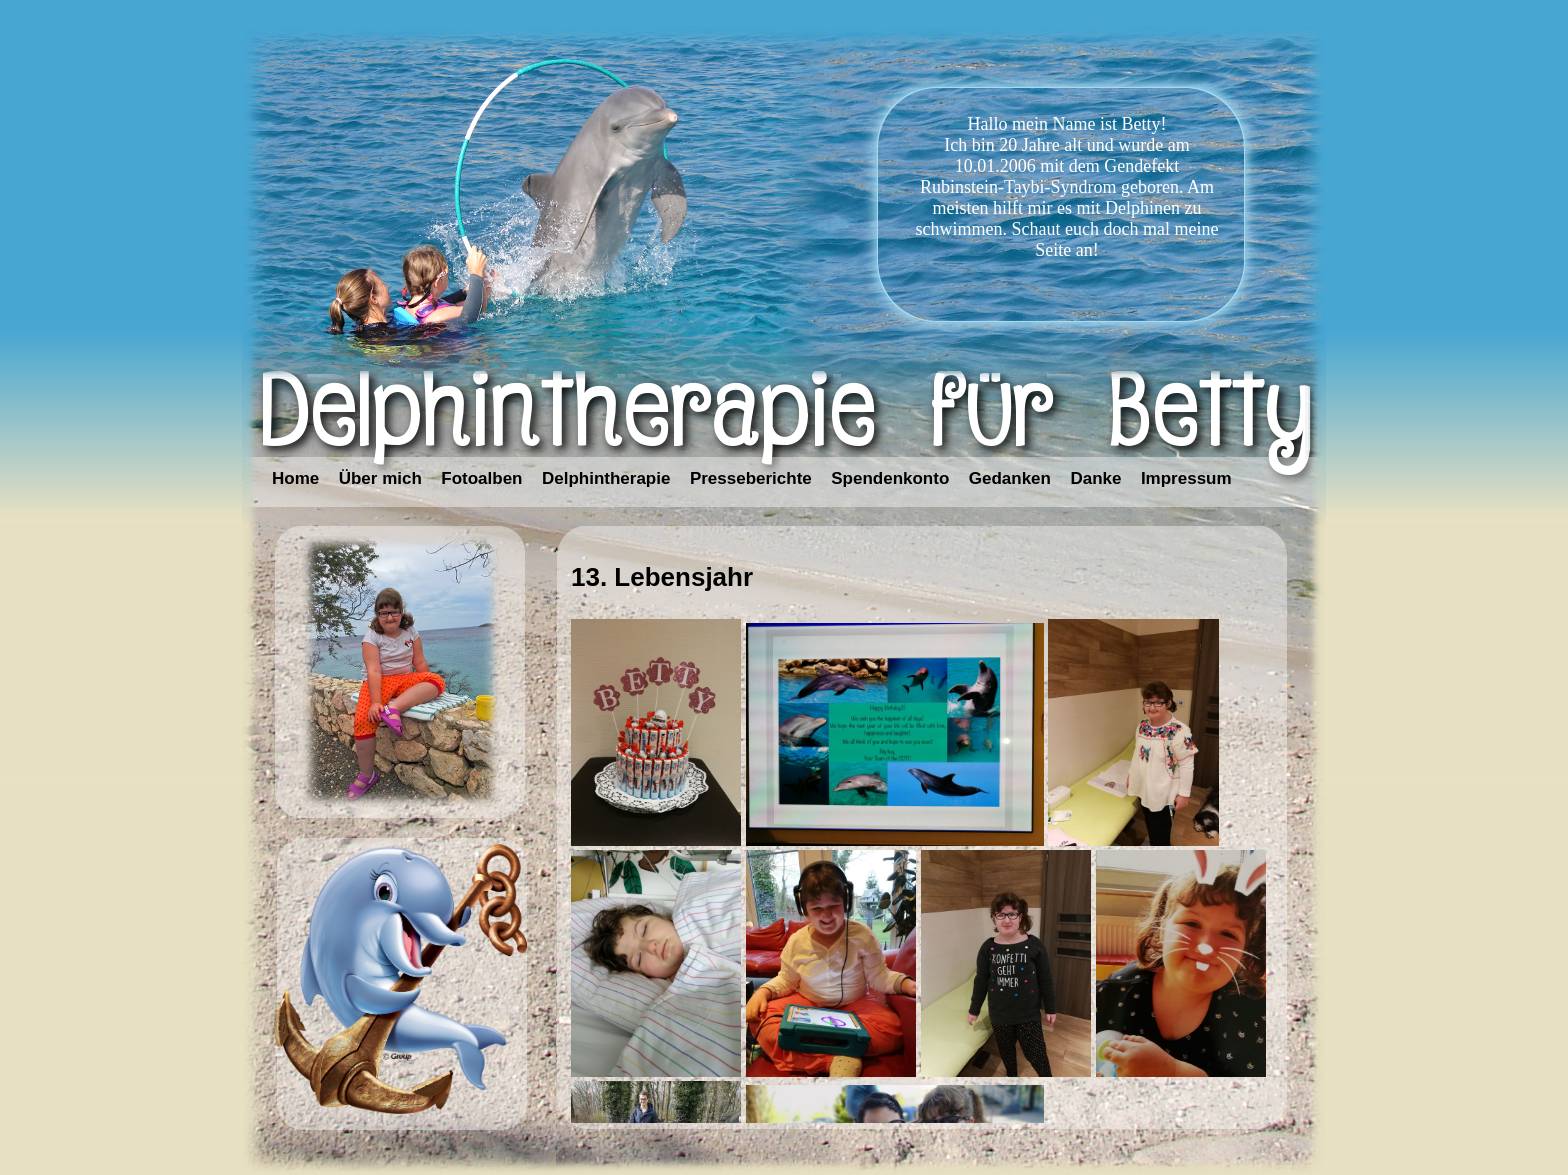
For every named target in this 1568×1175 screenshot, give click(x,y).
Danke (1095, 478)
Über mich (380, 478)
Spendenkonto (890, 478)
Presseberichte (751, 478)
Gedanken (1010, 478)
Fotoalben (481, 478)
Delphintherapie (606, 478)
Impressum (1186, 478)
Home (295, 478)
